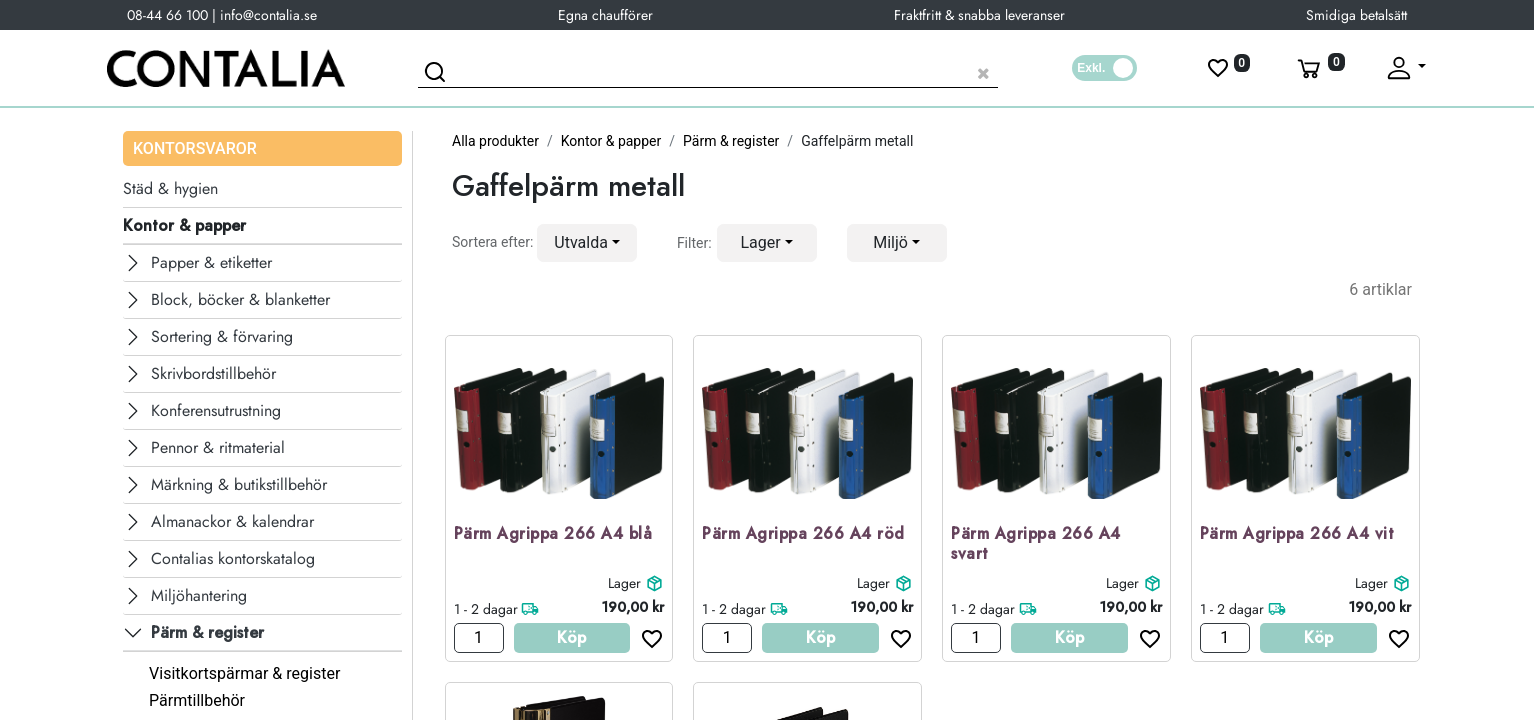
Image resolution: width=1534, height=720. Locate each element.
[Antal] (479, 638)
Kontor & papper (611, 141)
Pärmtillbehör (197, 700)
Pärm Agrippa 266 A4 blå (553, 534)
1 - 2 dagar (486, 609)
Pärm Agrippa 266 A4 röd (803, 534)
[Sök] (438, 75)
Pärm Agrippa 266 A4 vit (1297, 534)
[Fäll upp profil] (1405, 68)
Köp (571, 637)
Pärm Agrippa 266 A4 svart (1036, 545)
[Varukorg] (1319, 68)
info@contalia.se (268, 15)
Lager (624, 583)
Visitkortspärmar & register (244, 673)
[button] (587, 243)
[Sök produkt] (708, 70)
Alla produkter (495, 141)
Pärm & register (731, 141)
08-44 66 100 (167, 15)
